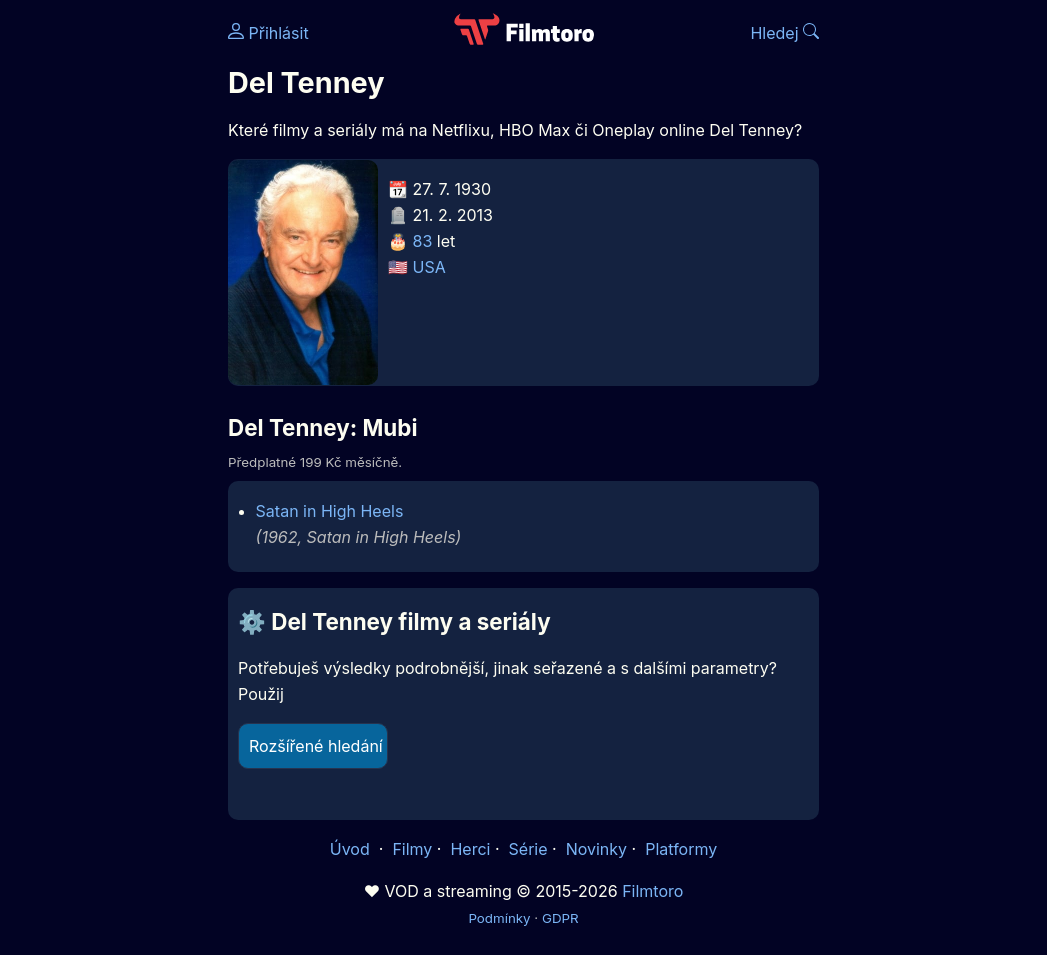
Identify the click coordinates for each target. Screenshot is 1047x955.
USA (429, 267)
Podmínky (499, 918)
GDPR (560, 918)
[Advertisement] (108, 308)
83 (423, 241)
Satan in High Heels (330, 511)
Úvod (352, 849)
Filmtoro (652, 891)
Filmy (412, 849)
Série (528, 849)
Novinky (596, 849)
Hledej (784, 33)
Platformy (681, 849)
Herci (470, 849)
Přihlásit (268, 33)
